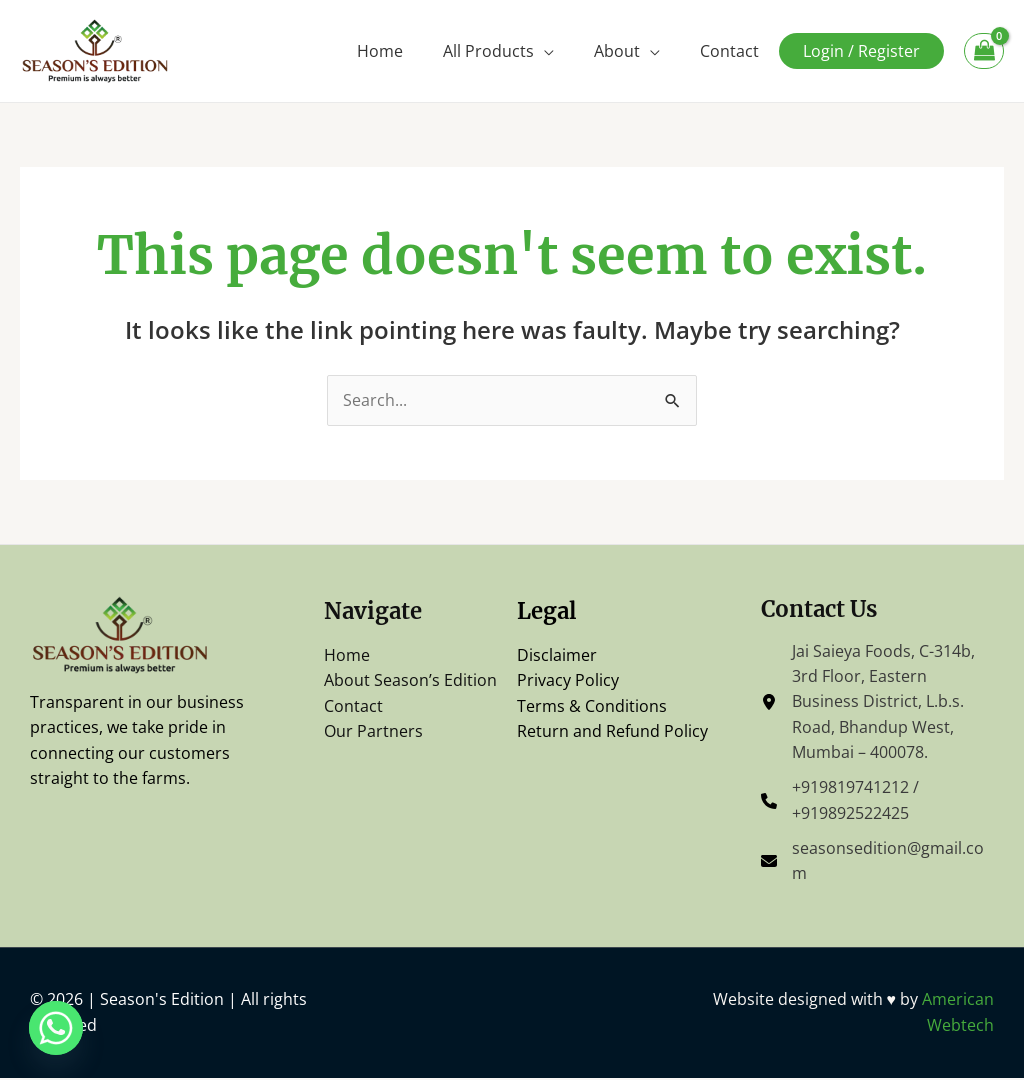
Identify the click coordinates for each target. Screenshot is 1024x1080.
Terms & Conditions (592, 706)
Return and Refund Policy (612, 732)
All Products (488, 51)
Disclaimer (557, 655)
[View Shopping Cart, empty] (984, 51)
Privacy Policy (568, 681)
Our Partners (373, 732)
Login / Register (861, 51)
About (617, 51)
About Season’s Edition (410, 681)
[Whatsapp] (56, 1028)
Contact (729, 51)
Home (380, 51)
